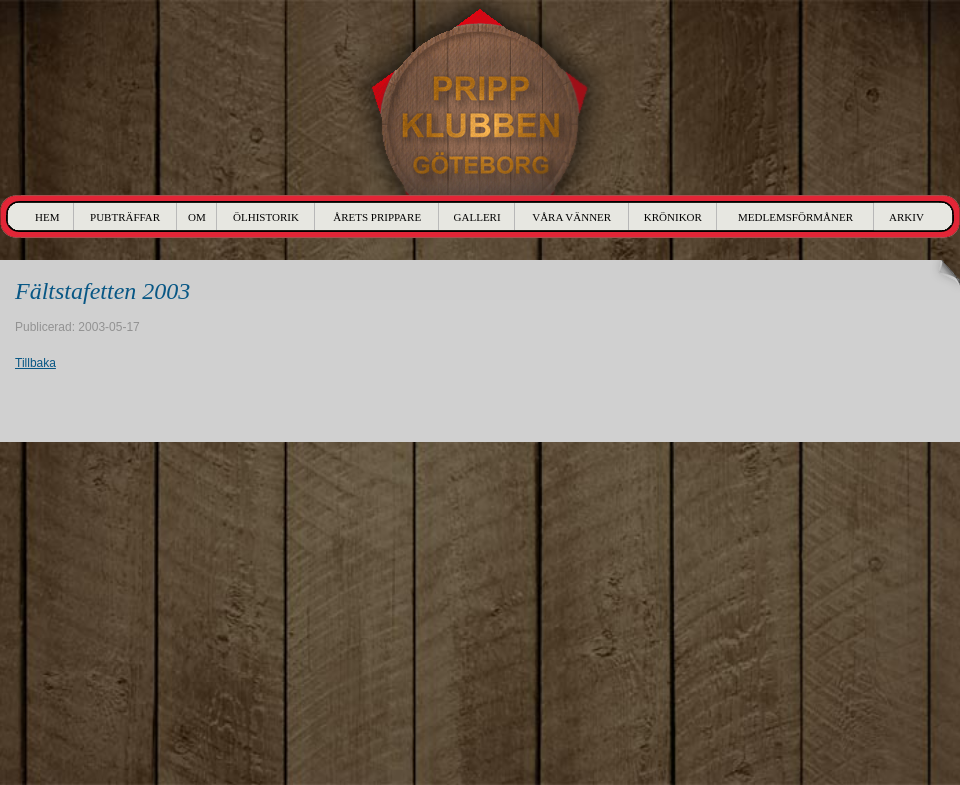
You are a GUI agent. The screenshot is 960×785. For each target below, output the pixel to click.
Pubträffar (125, 217)
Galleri (477, 217)
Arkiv (906, 217)
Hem (47, 217)
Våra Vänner (571, 217)
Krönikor (673, 217)
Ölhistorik (266, 217)
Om (197, 217)
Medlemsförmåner (795, 217)
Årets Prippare (377, 217)
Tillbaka (35, 363)
